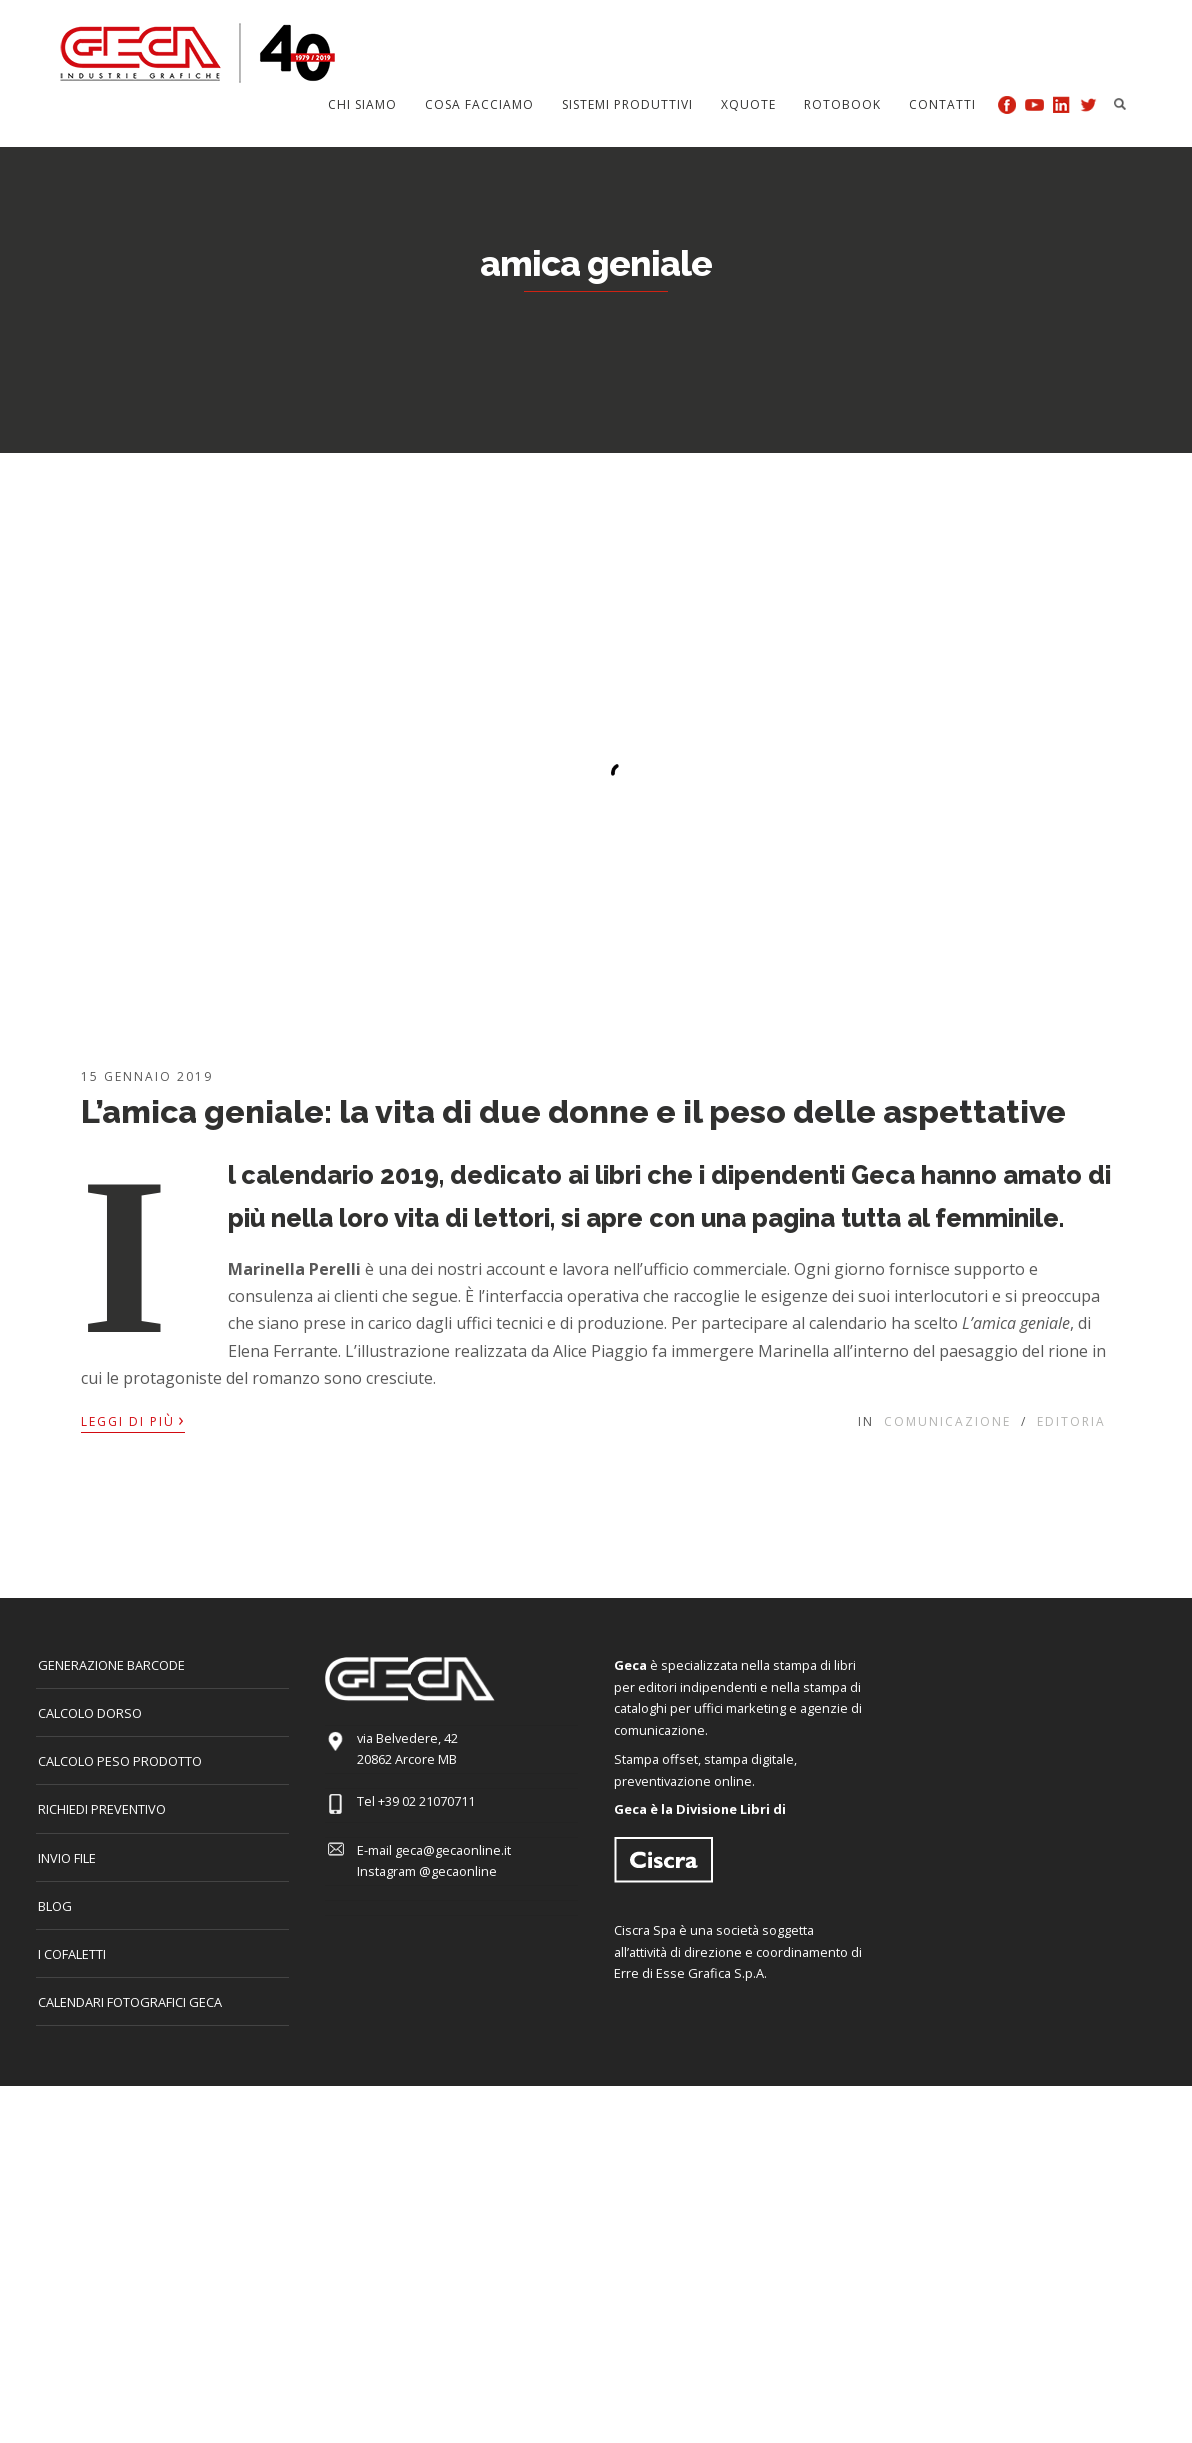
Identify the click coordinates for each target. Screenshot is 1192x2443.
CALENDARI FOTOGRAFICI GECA (130, 2002)
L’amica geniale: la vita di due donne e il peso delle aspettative (573, 1111)
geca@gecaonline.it (453, 1850)
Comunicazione (947, 1421)
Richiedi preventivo (102, 1809)
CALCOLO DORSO (90, 1713)
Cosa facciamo (479, 104)
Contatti (942, 104)
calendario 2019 (340, 1175)
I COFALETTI (72, 1954)
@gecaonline (458, 1871)
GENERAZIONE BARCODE (111, 1665)
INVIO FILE (67, 1858)
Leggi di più (133, 1420)
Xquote (748, 104)
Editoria (1071, 1421)
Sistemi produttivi (627, 104)
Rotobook (842, 104)
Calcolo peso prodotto (120, 1761)
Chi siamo (362, 104)
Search (1120, 104)
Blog (55, 1906)
